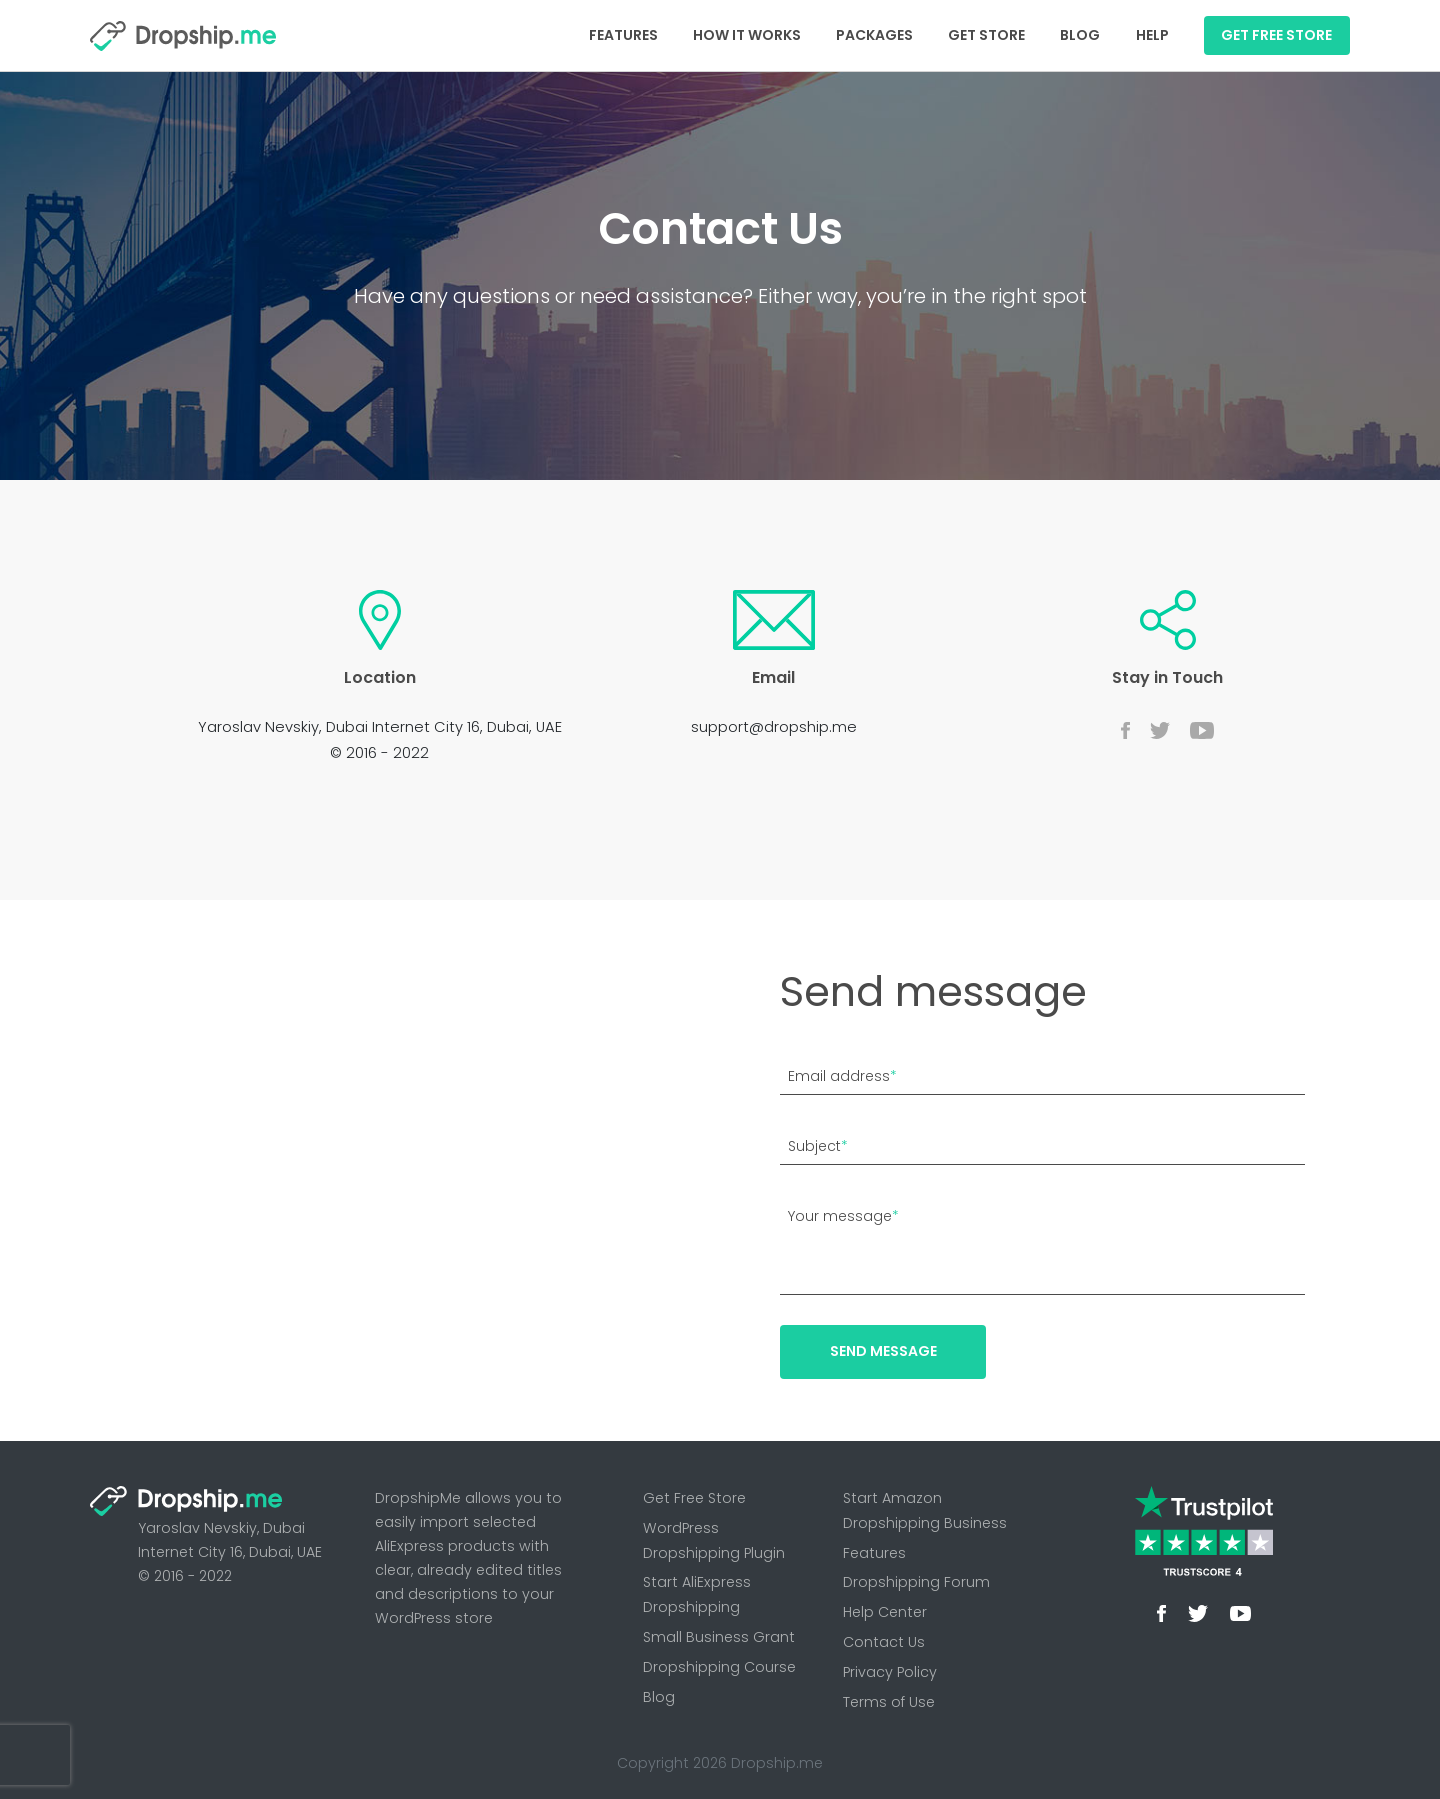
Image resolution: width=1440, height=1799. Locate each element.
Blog (1080, 35)
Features (623, 35)
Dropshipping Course (719, 1667)
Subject (818, 1146)
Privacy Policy (890, 1672)
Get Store (986, 35)
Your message (843, 1216)
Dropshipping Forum (916, 1582)
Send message (883, 1351)
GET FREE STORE (1276, 35)
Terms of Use (889, 1702)
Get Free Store (694, 1498)
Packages (874, 35)
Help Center (885, 1612)
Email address (842, 1076)
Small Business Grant (719, 1637)
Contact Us (884, 1642)
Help (1152, 35)
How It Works (747, 35)
